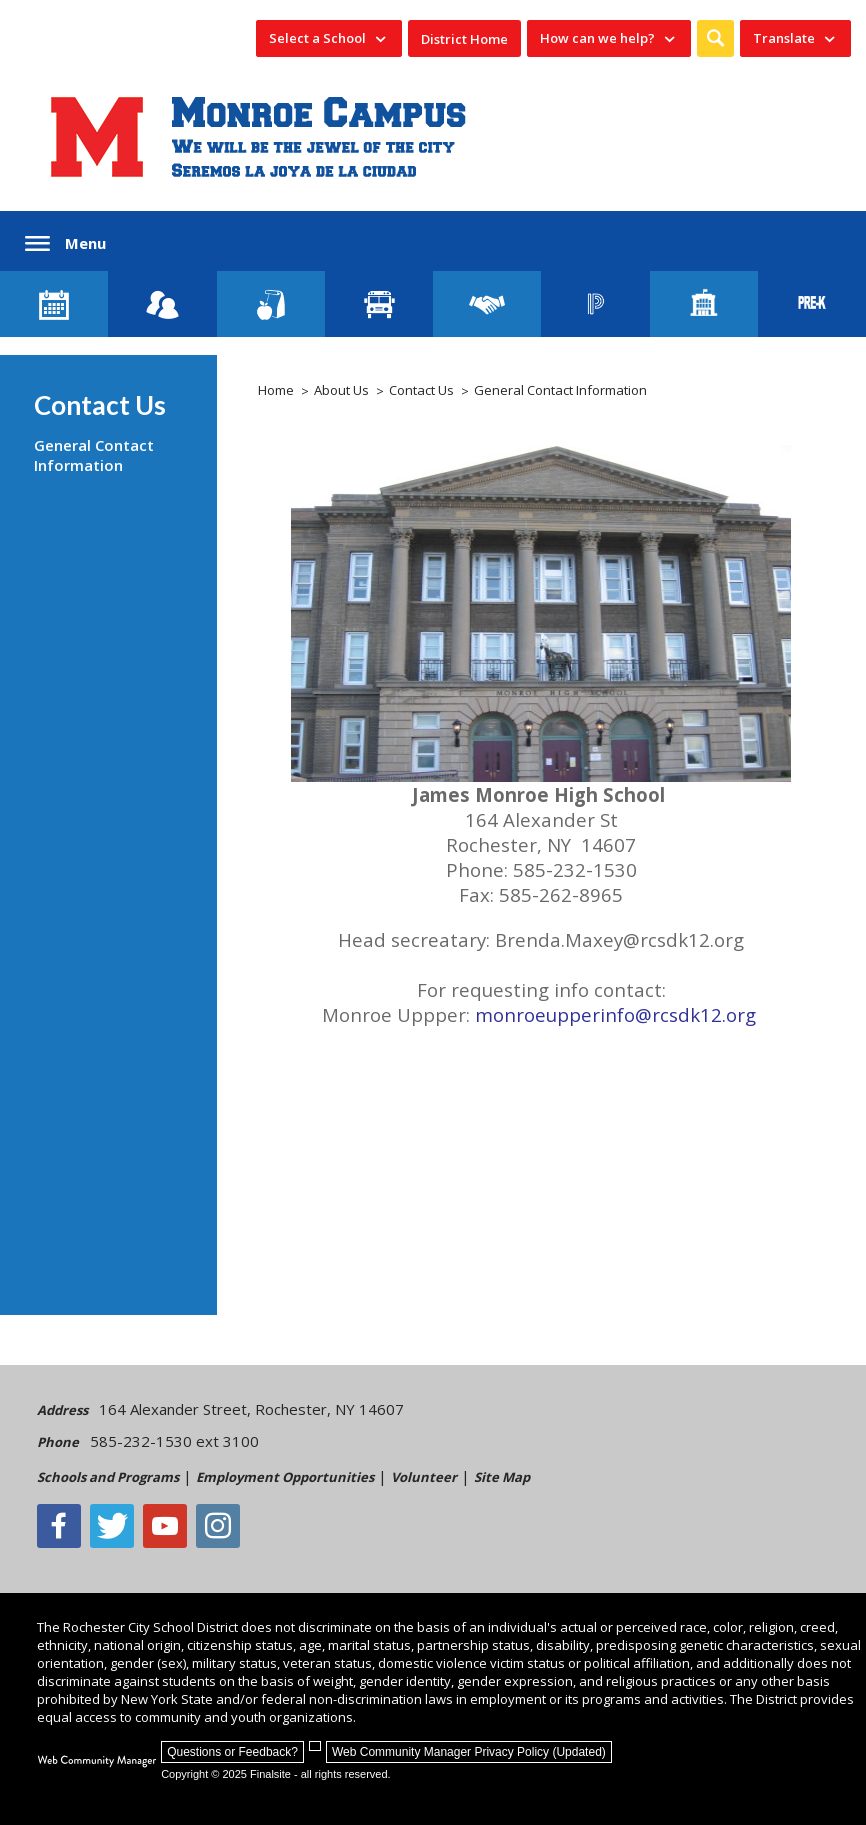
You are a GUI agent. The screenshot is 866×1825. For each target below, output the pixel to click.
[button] (715, 38)
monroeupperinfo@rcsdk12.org (618, 1014)
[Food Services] (271, 304)
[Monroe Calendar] (54, 304)
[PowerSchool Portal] (595, 304)
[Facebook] (59, 1526)
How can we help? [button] (597, 38)
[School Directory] (704, 304)
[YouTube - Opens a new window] (165, 1526)
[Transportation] (379, 304)
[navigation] (329, 38)
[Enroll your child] (162, 304)
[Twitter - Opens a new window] (112, 1526)
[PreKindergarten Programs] (812, 304)
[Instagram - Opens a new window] (218, 1526)
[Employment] (487, 304)
